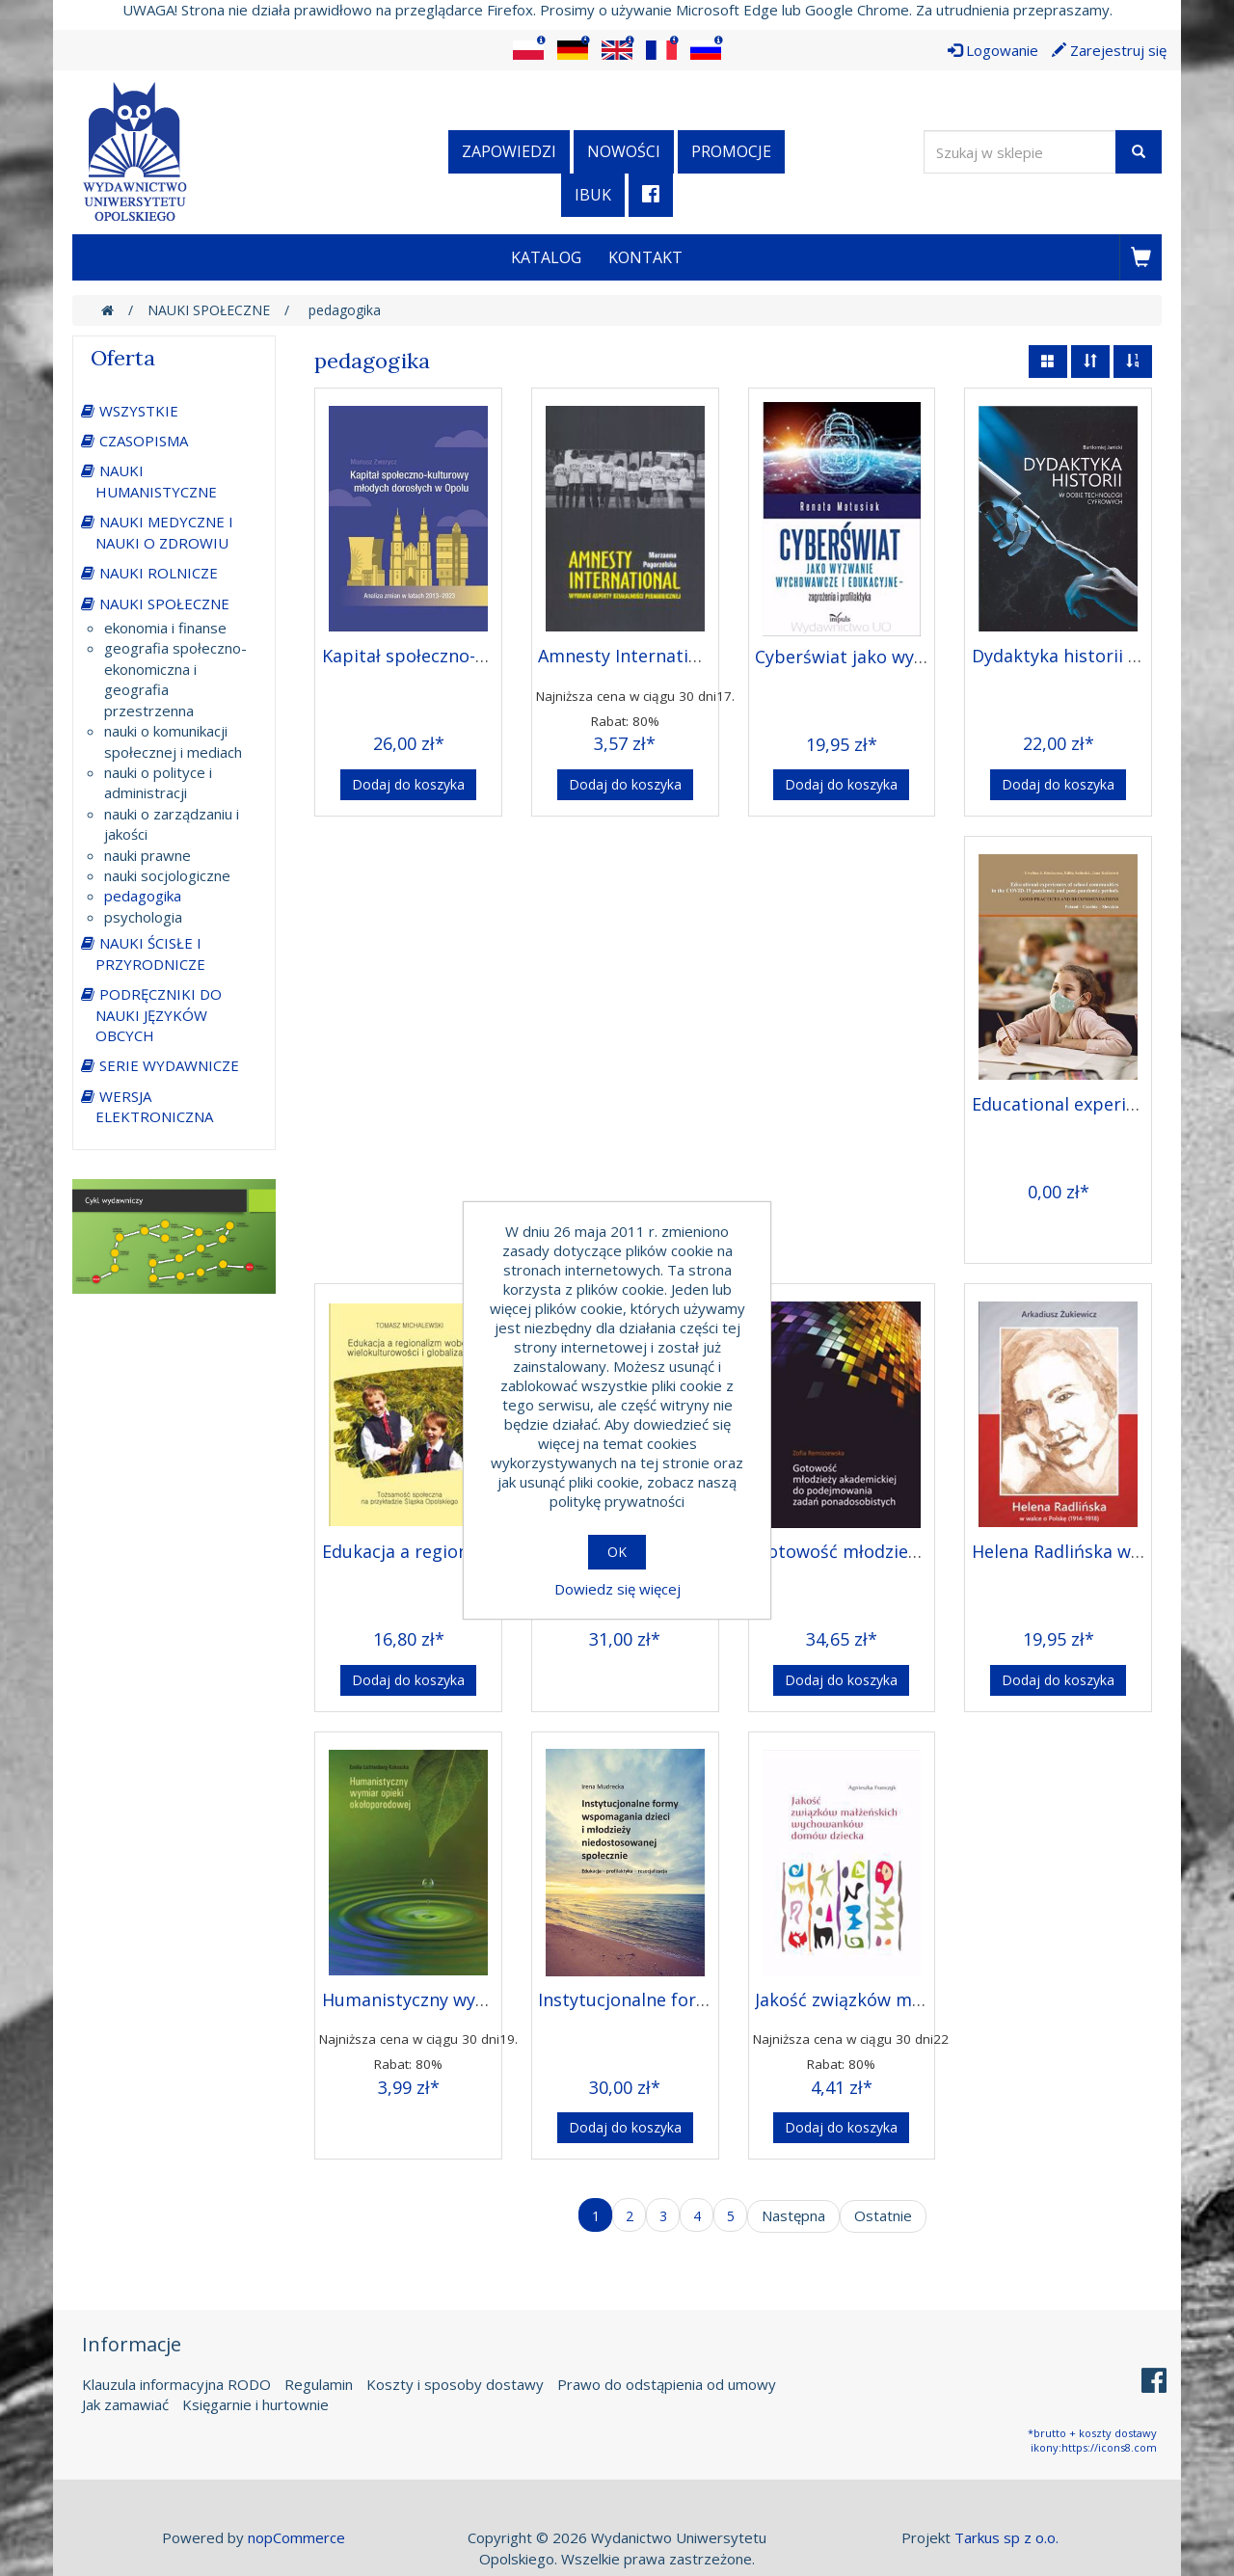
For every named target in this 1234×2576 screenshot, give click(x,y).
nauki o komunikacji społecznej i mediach (173, 741)
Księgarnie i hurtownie (255, 2404)
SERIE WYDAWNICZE (169, 1065)
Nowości (623, 151)
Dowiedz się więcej (617, 1588)
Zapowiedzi (509, 151)
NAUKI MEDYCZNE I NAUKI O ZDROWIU (164, 531)
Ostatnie (883, 2215)
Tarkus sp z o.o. (1006, 2537)
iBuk (593, 194)
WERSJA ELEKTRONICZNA (154, 1106)
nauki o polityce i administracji (158, 782)
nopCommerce (296, 2537)
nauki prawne (147, 855)
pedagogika (142, 895)
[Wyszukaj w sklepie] (1020, 152)
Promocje (731, 151)
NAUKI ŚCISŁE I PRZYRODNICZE (150, 953)
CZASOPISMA (143, 440)
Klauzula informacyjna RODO (176, 2384)
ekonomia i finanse (165, 627)
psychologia (143, 916)
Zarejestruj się (1109, 50)
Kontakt (645, 257)
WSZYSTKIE (138, 410)
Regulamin (318, 2384)
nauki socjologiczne (167, 875)
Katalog (546, 257)
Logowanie (993, 50)
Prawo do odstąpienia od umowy (666, 2384)
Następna (793, 2215)
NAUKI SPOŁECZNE (164, 603)
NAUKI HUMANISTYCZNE (156, 480)
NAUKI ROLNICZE (158, 572)
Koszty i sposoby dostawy (455, 2384)
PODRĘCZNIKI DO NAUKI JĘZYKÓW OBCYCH (158, 1014)
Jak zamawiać (125, 2404)
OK (617, 1552)
